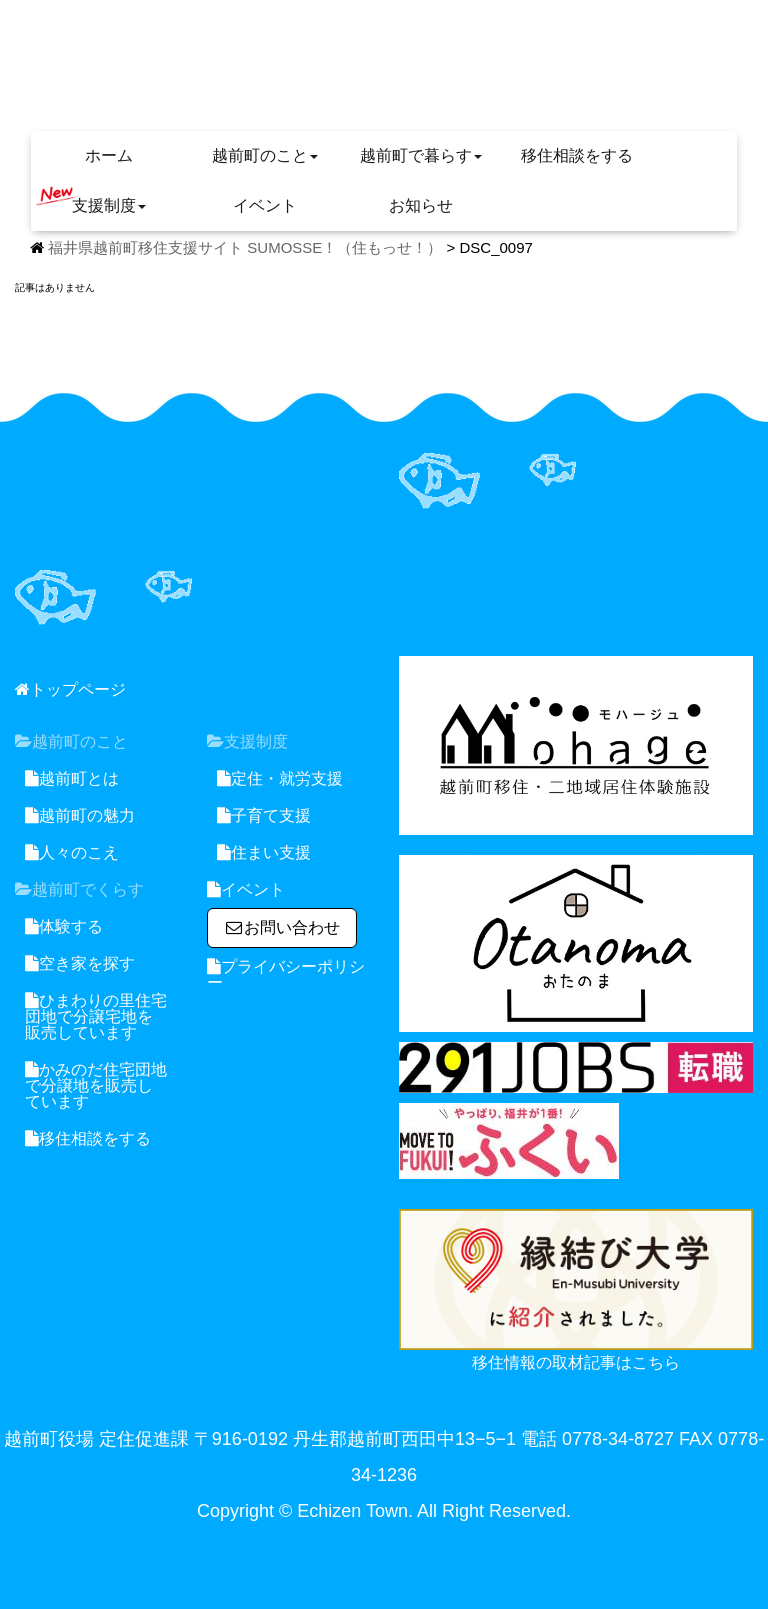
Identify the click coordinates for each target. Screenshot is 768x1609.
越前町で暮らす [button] (421, 155)
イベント (265, 205)
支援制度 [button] (91, 200)
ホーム (109, 155)
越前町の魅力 (80, 815)
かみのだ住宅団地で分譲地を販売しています (96, 1085)
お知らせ (421, 205)
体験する (64, 926)
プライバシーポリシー (286, 974)
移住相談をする (577, 155)
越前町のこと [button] (265, 155)
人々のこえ (72, 852)
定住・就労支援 (280, 778)
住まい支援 (264, 852)
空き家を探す (80, 963)
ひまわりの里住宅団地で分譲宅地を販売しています (96, 1016)
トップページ (70, 689)
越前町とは (72, 778)
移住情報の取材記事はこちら (576, 1362)
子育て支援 (264, 815)
